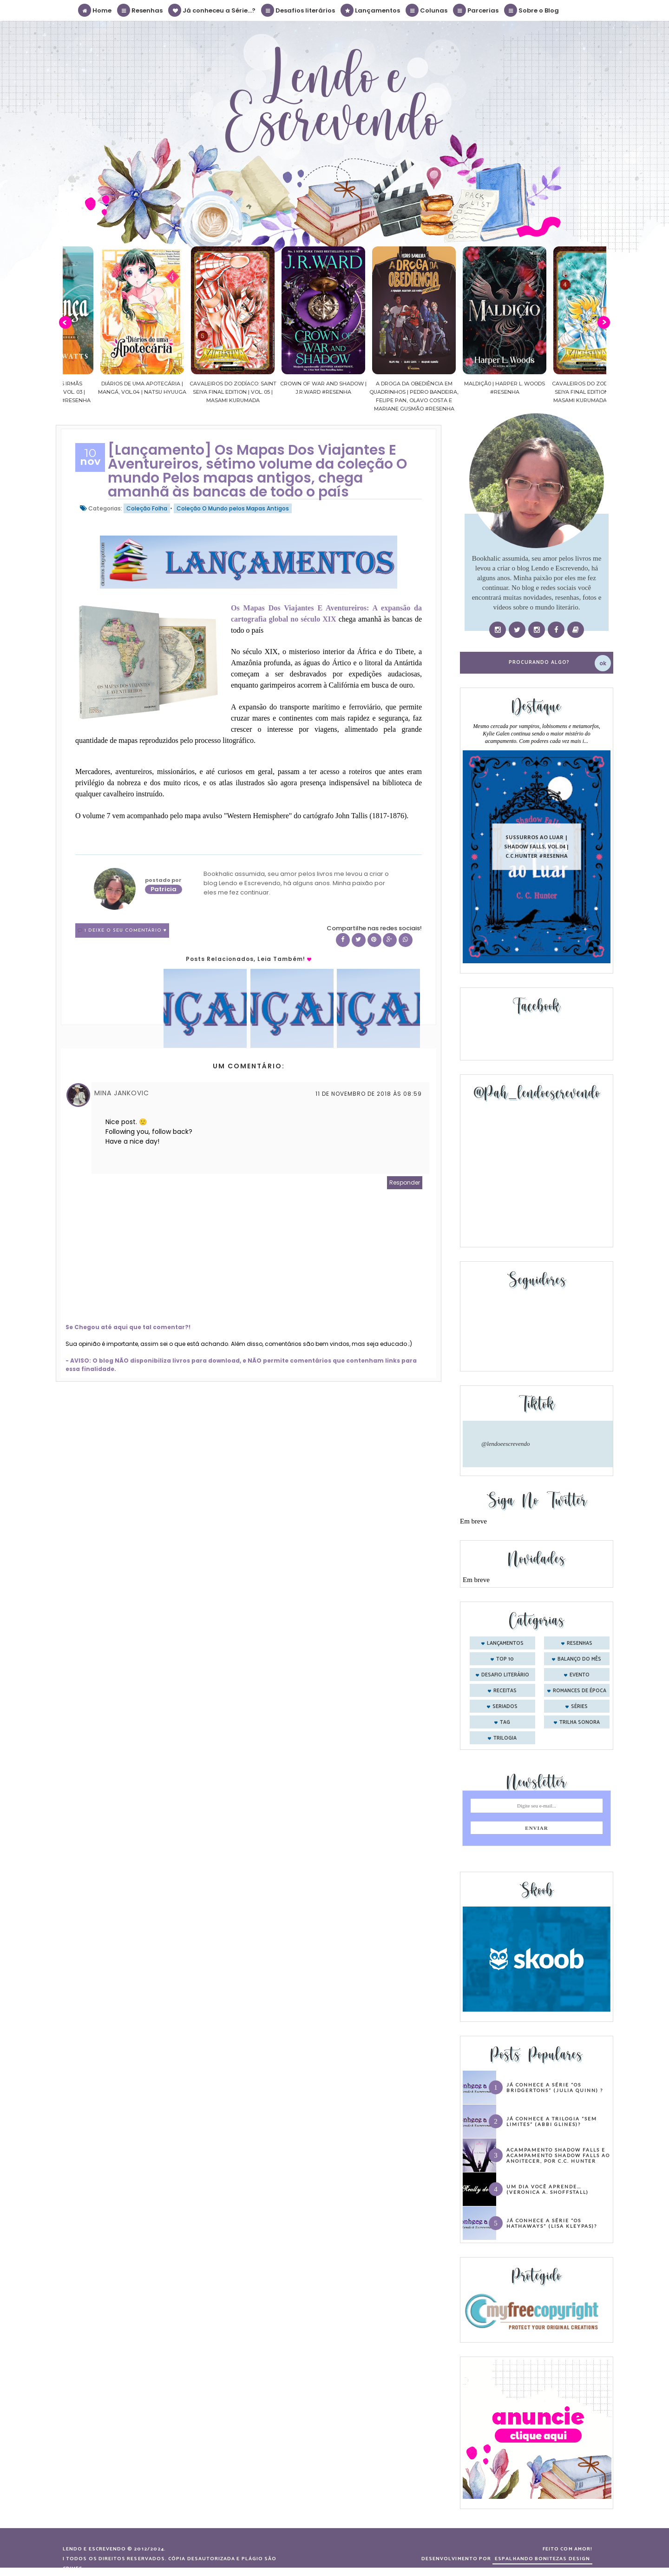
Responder (404, 1182)
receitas (505, 1691)
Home (95, 10)
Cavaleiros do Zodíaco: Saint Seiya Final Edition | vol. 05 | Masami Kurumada (269, 392)
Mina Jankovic (121, 1093)
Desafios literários (298, 10)
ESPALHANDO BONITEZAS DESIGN (542, 2559)
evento (580, 1675)
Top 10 (505, 1659)
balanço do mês (579, 1659)
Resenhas (140, 10)
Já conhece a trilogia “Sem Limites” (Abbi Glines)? (551, 2121)
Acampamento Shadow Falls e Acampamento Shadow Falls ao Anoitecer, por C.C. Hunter (558, 2155)
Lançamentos (370, 10)
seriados (505, 1706)
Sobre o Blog (532, 10)
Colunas (427, 10)
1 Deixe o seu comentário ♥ (126, 930)
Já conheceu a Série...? (212, 10)
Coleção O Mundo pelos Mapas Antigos (233, 508)
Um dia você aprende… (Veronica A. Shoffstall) (547, 2189)
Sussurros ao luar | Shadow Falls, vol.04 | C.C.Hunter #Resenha (536, 846)
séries (579, 1706)
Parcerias (476, 10)
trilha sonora (579, 1722)
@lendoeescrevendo (505, 1443)
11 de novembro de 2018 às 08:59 (368, 1094)
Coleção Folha (146, 508)
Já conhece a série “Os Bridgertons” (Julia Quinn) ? (554, 2087)
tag (505, 1722)
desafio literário (505, 1675)
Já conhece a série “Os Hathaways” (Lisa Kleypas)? (551, 2223)
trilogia (505, 1738)
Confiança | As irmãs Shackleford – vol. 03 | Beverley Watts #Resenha (88, 392)
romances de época (579, 1691)
